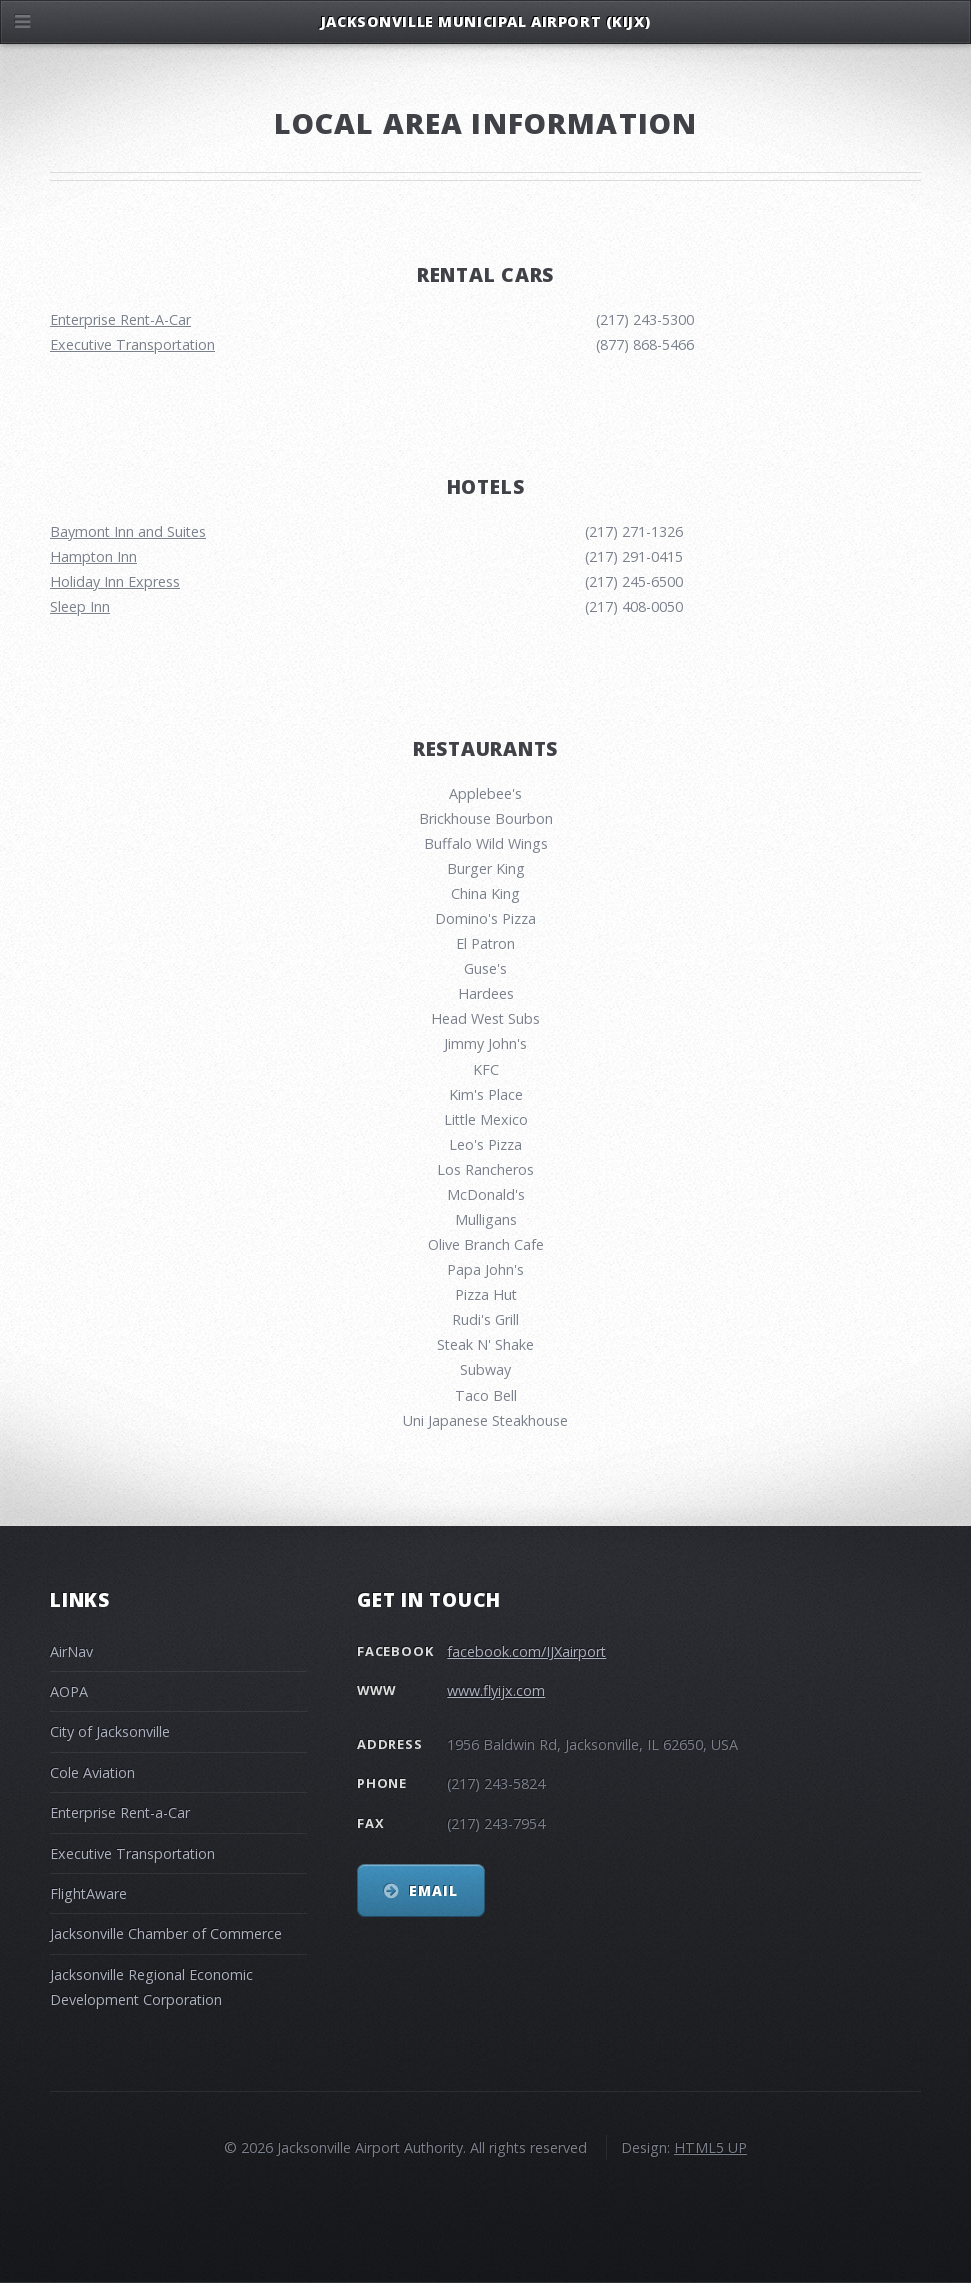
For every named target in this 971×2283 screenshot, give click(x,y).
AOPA (69, 1691)
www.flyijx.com (496, 1690)
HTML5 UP (710, 2147)
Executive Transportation (132, 344)
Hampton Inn (93, 556)
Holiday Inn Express (115, 581)
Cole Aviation (92, 1772)
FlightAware (88, 1893)
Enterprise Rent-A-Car (120, 319)
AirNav (71, 1651)
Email (433, 1890)
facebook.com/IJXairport (526, 1651)
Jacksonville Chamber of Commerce (166, 1933)
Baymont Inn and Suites (128, 531)
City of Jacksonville (110, 1731)
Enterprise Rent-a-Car (120, 1812)
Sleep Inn (80, 606)
